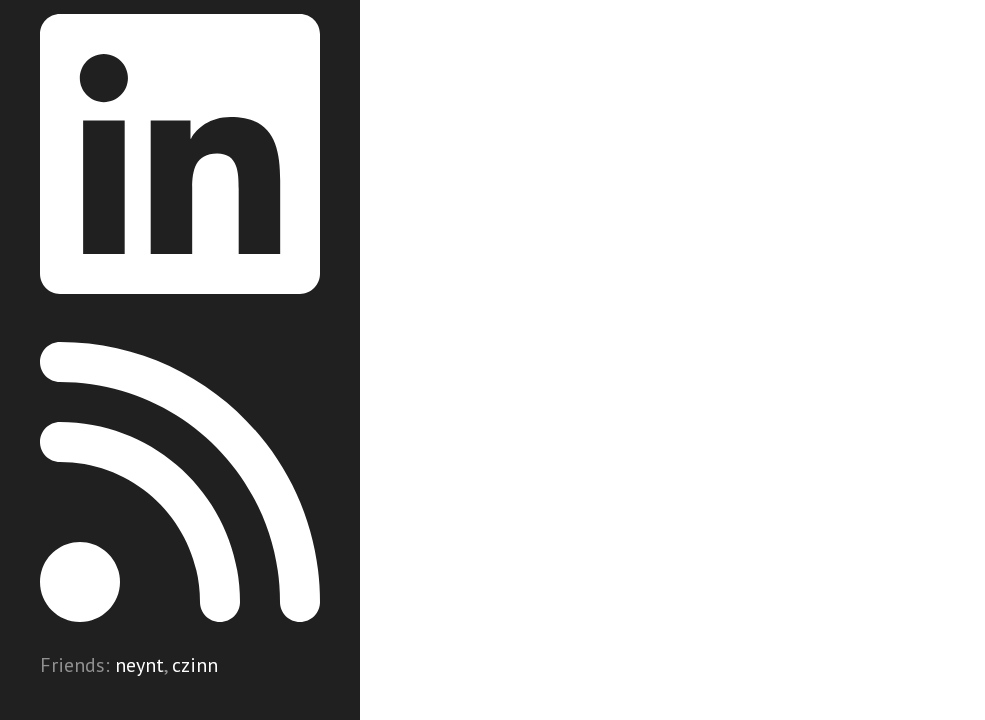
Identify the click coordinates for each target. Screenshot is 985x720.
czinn (195, 665)
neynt (139, 665)
